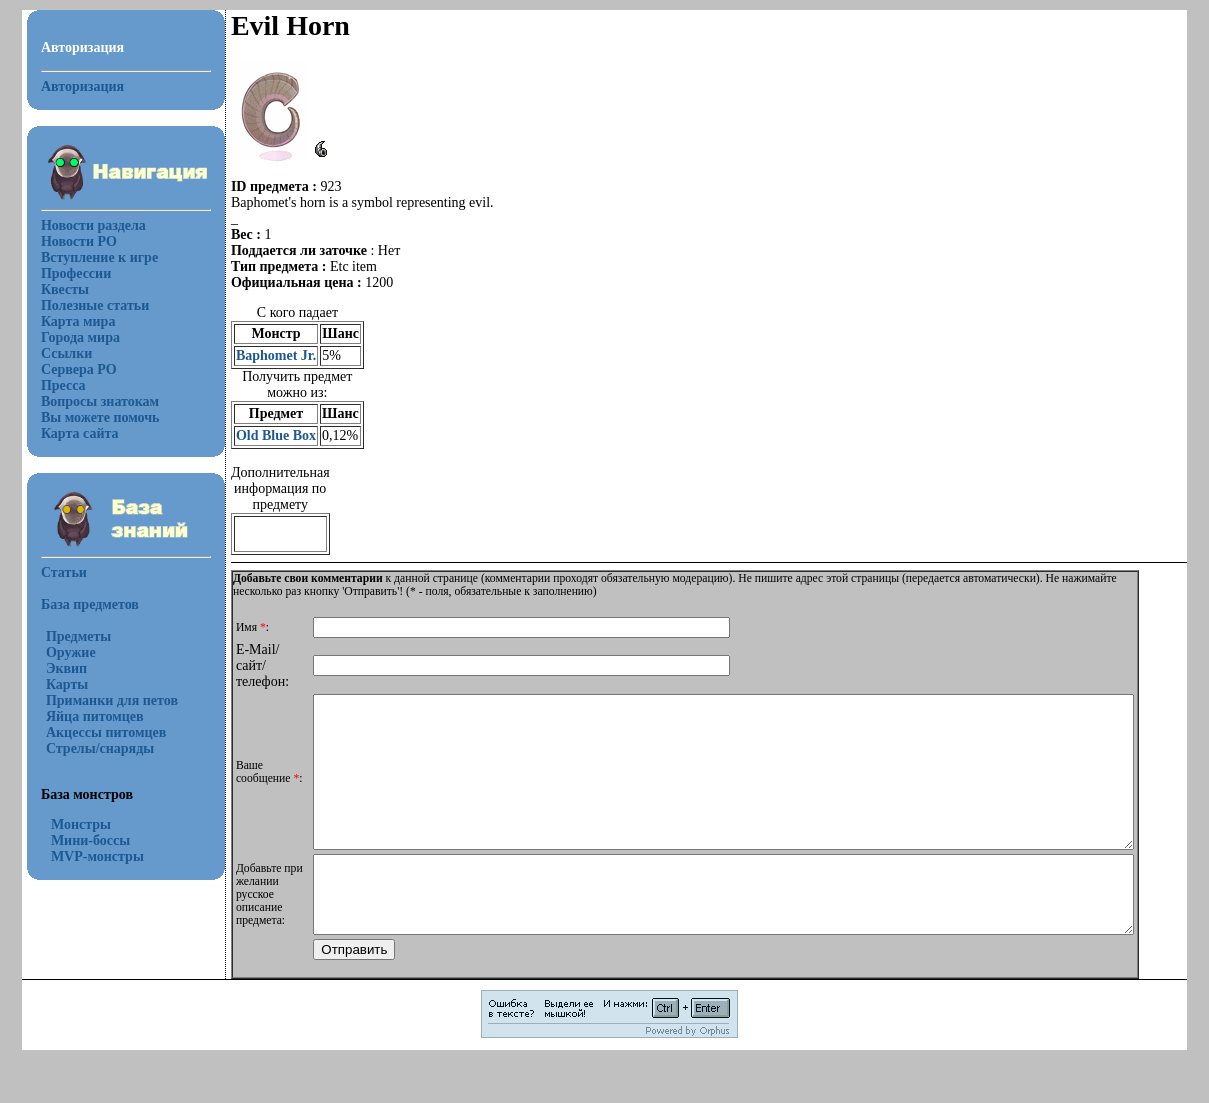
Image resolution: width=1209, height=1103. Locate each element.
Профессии (64, 273)
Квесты (53, 289)
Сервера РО (67, 369)
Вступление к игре (87, 257)
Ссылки (54, 353)
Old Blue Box (264, 435)
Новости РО (67, 241)
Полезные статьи (83, 305)
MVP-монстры (85, 856)
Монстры (69, 824)
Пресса (51, 385)
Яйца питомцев (83, 716)
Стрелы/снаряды (88, 748)
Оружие (59, 652)
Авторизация (70, 86)
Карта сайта (68, 433)
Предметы (66, 636)
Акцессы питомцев (94, 732)
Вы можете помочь (88, 417)
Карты (55, 684)
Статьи (52, 572)
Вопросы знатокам (88, 401)
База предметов (78, 604)
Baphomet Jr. (264, 355)
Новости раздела (81, 225)
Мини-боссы (78, 840)
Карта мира (66, 321)
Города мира (68, 337)
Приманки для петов (100, 700)
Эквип (54, 668)
